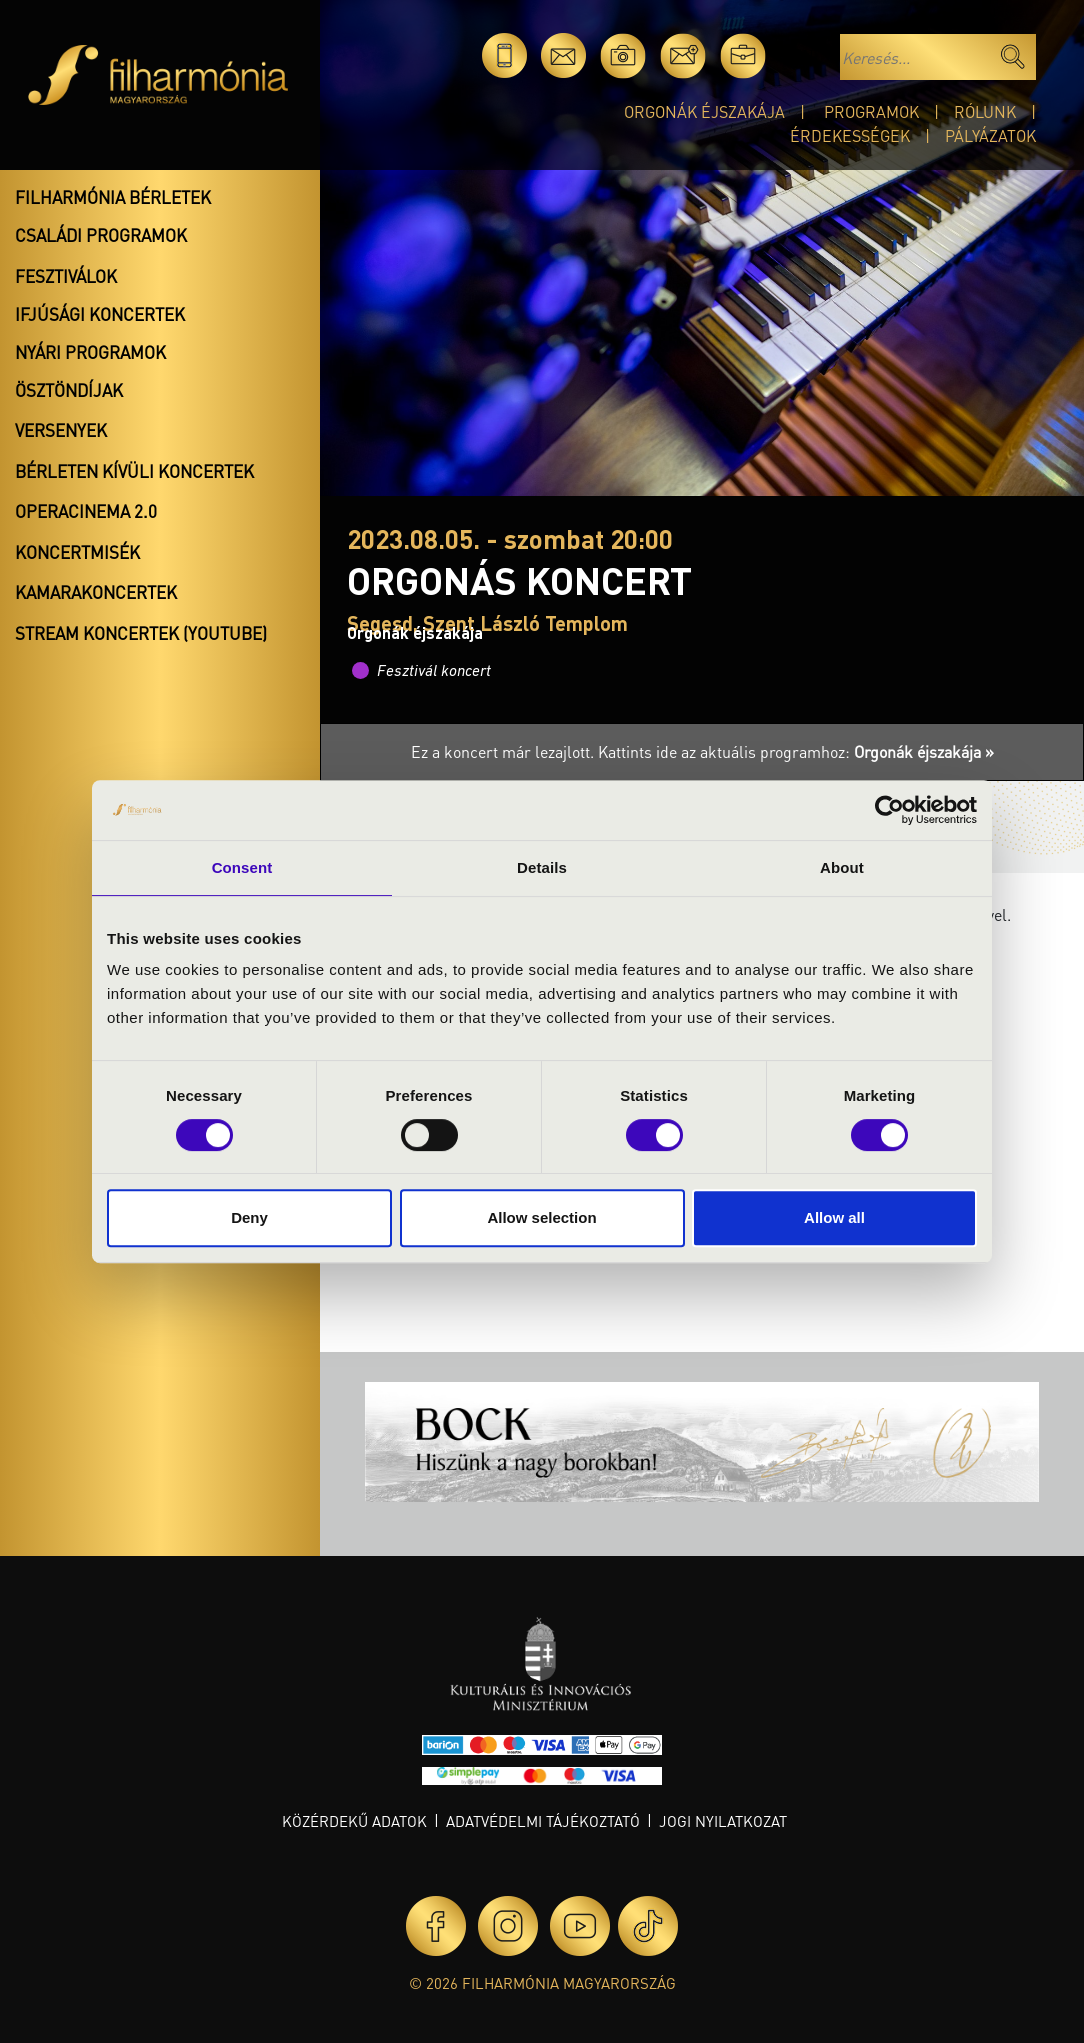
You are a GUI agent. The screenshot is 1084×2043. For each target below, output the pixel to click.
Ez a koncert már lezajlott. (504, 751)
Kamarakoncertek (96, 592)
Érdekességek (850, 135)
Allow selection (541, 1217)
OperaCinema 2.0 (86, 511)
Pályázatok (990, 135)
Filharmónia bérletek (113, 197)
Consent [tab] (242, 867)
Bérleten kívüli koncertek (134, 471)
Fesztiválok (66, 276)
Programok (871, 111)
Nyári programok (90, 352)
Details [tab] (542, 867)
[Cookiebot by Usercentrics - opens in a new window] (889, 810)
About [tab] (842, 867)
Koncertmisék (77, 552)
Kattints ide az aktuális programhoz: (796, 751)
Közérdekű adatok (354, 1821)
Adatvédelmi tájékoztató (543, 1821)
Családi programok (101, 235)
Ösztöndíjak (69, 390)
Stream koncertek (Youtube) (141, 633)
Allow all (834, 1217)
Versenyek (61, 430)
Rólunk (985, 111)
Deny (249, 1217)
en (802, 55)
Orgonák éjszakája (704, 111)
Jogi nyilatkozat (723, 1821)
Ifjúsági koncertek (100, 314)
